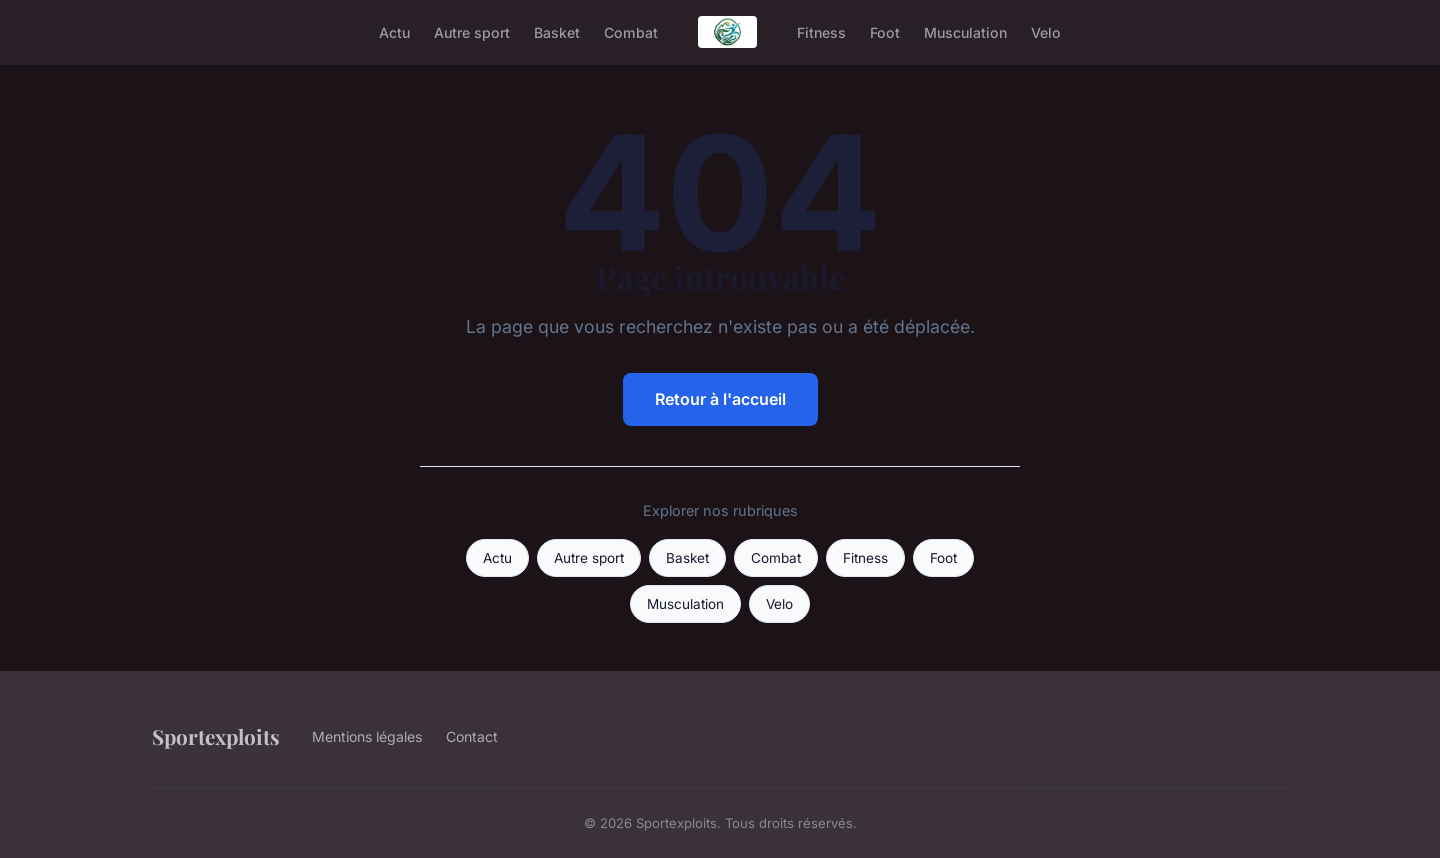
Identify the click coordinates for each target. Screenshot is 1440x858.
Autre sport (472, 31)
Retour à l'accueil (720, 399)
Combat (631, 31)
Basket (557, 31)
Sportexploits (216, 736)
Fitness (821, 31)
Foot (885, 31)
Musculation (965, 31)
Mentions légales (367, 736)
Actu (394, 31)
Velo (1046, 31)
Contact (472, 736)
